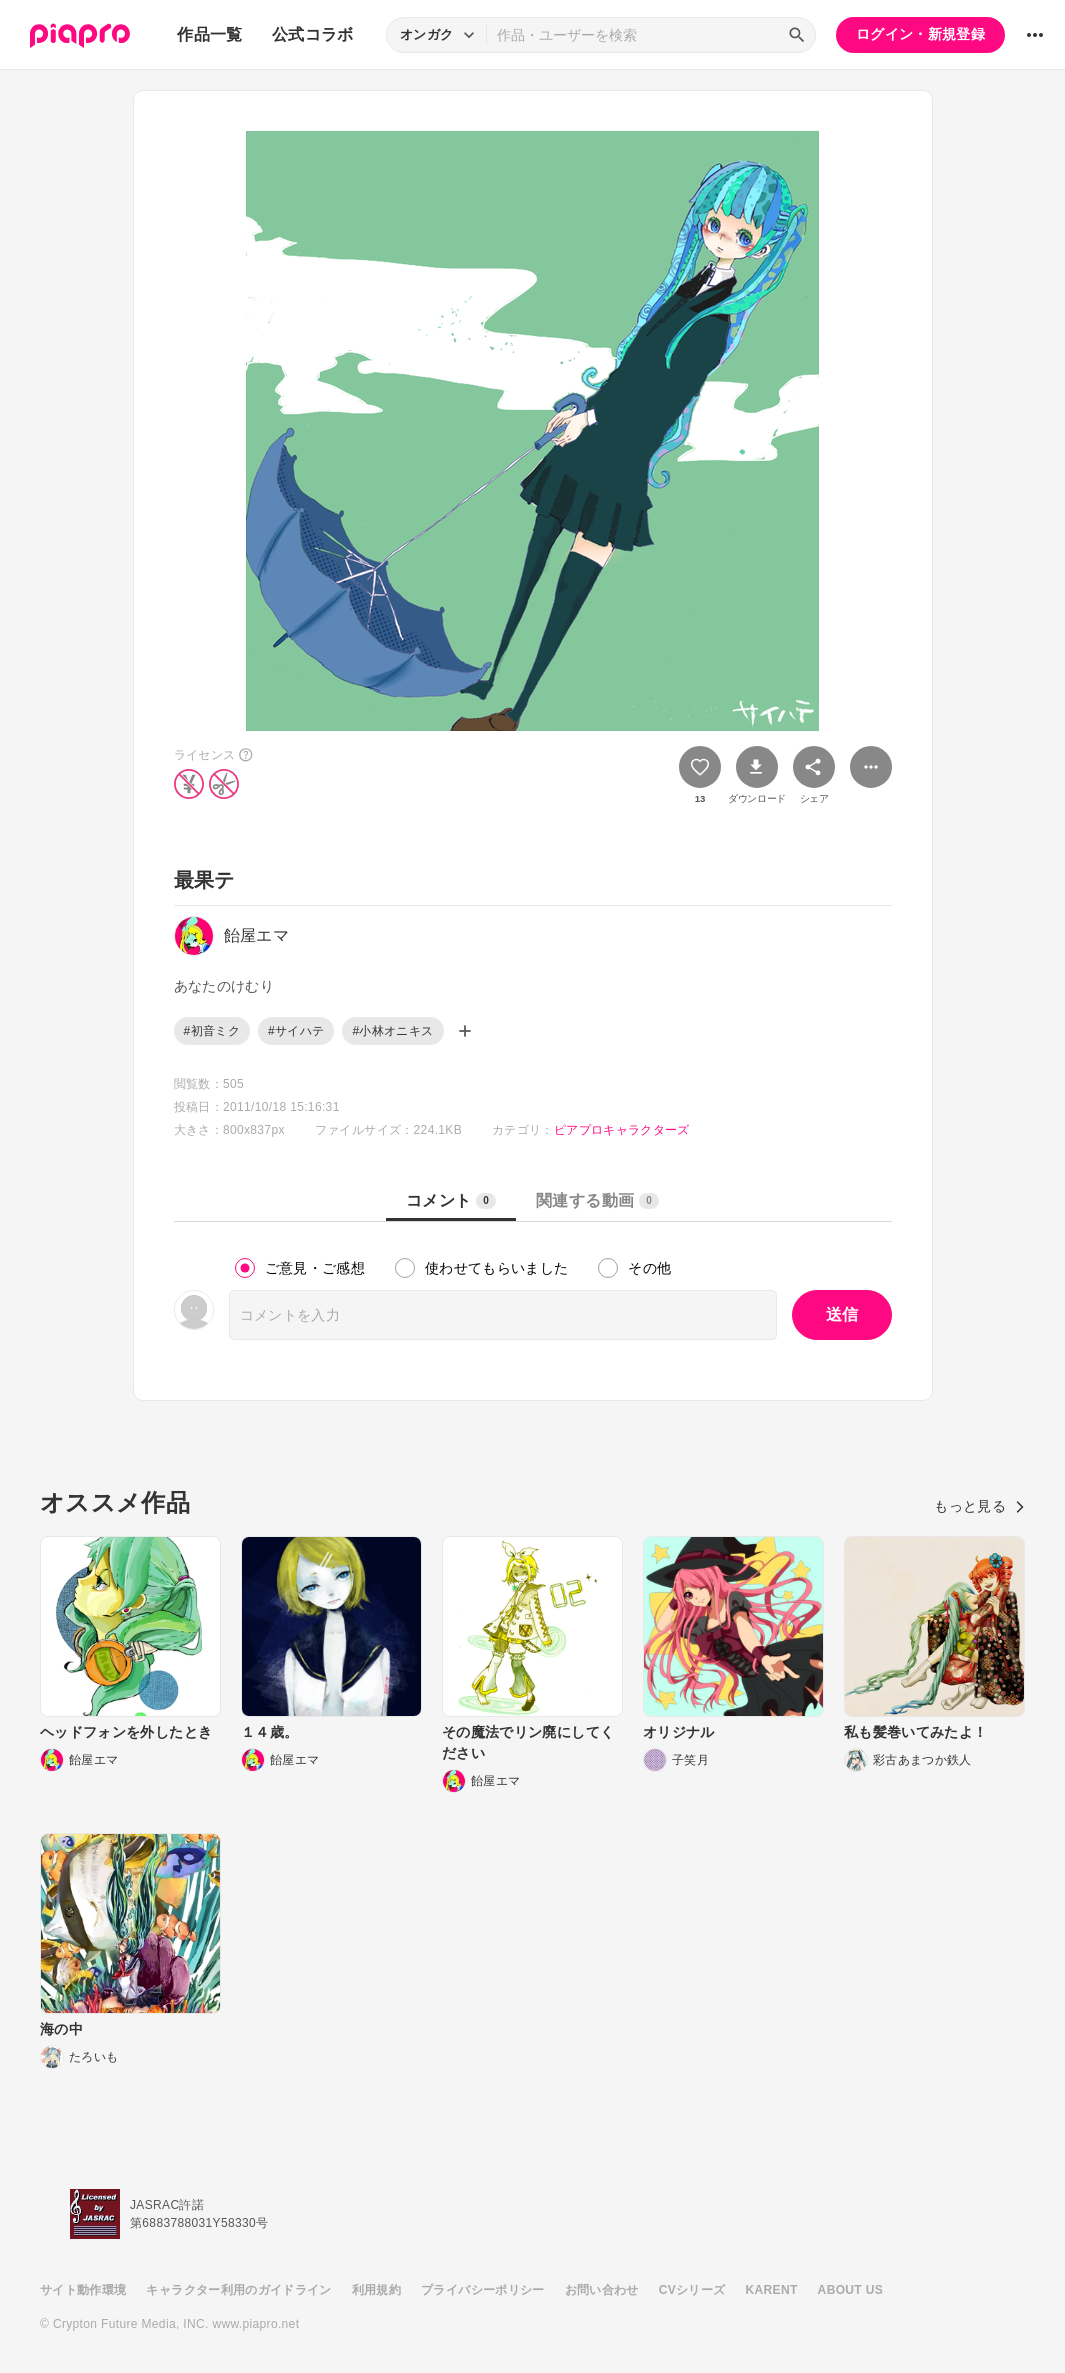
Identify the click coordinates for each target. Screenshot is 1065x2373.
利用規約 (376, 2290)
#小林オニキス (392, 1031)
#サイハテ (296, 1031)
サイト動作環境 (83, 2290)
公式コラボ (313, 34)
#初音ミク (212, 1031)
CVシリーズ (692, 2290)
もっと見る (979, 1506)
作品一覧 (209, 34)
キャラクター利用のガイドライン (238, 2290)
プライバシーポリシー (483, 2290)
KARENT (772, 2290)
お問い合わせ (602, 2290)
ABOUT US (850, 2290)
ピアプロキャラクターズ (622, 1130)
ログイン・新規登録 (920, 34)
